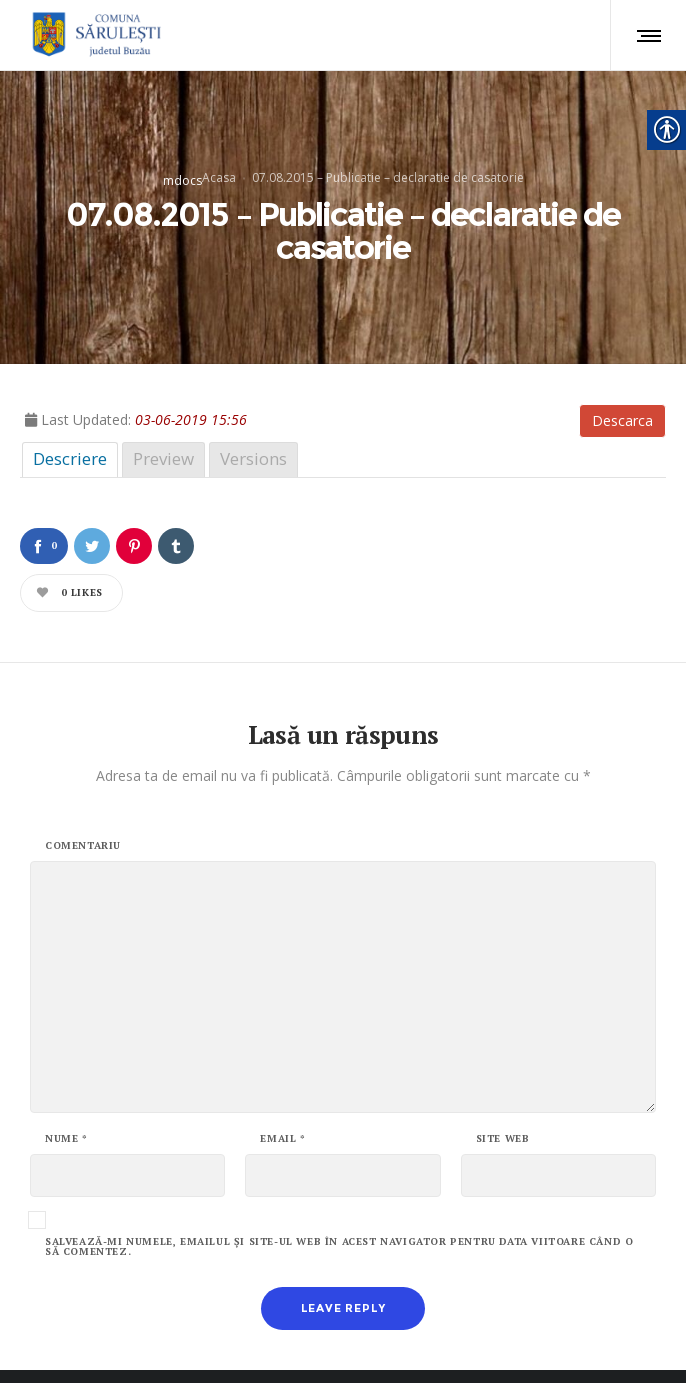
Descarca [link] (622, 359)
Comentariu (83, 785)
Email (282, 1078)
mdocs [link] (182, 149)
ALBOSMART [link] (577, 1343)
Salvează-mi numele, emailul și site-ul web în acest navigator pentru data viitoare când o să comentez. (339, 1186)
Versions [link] (253, 397)
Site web (503, 1078)
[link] (93, 35)
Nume (66, 1078)
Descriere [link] (70, 397)
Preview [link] (163, 397)
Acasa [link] (219, 146)
